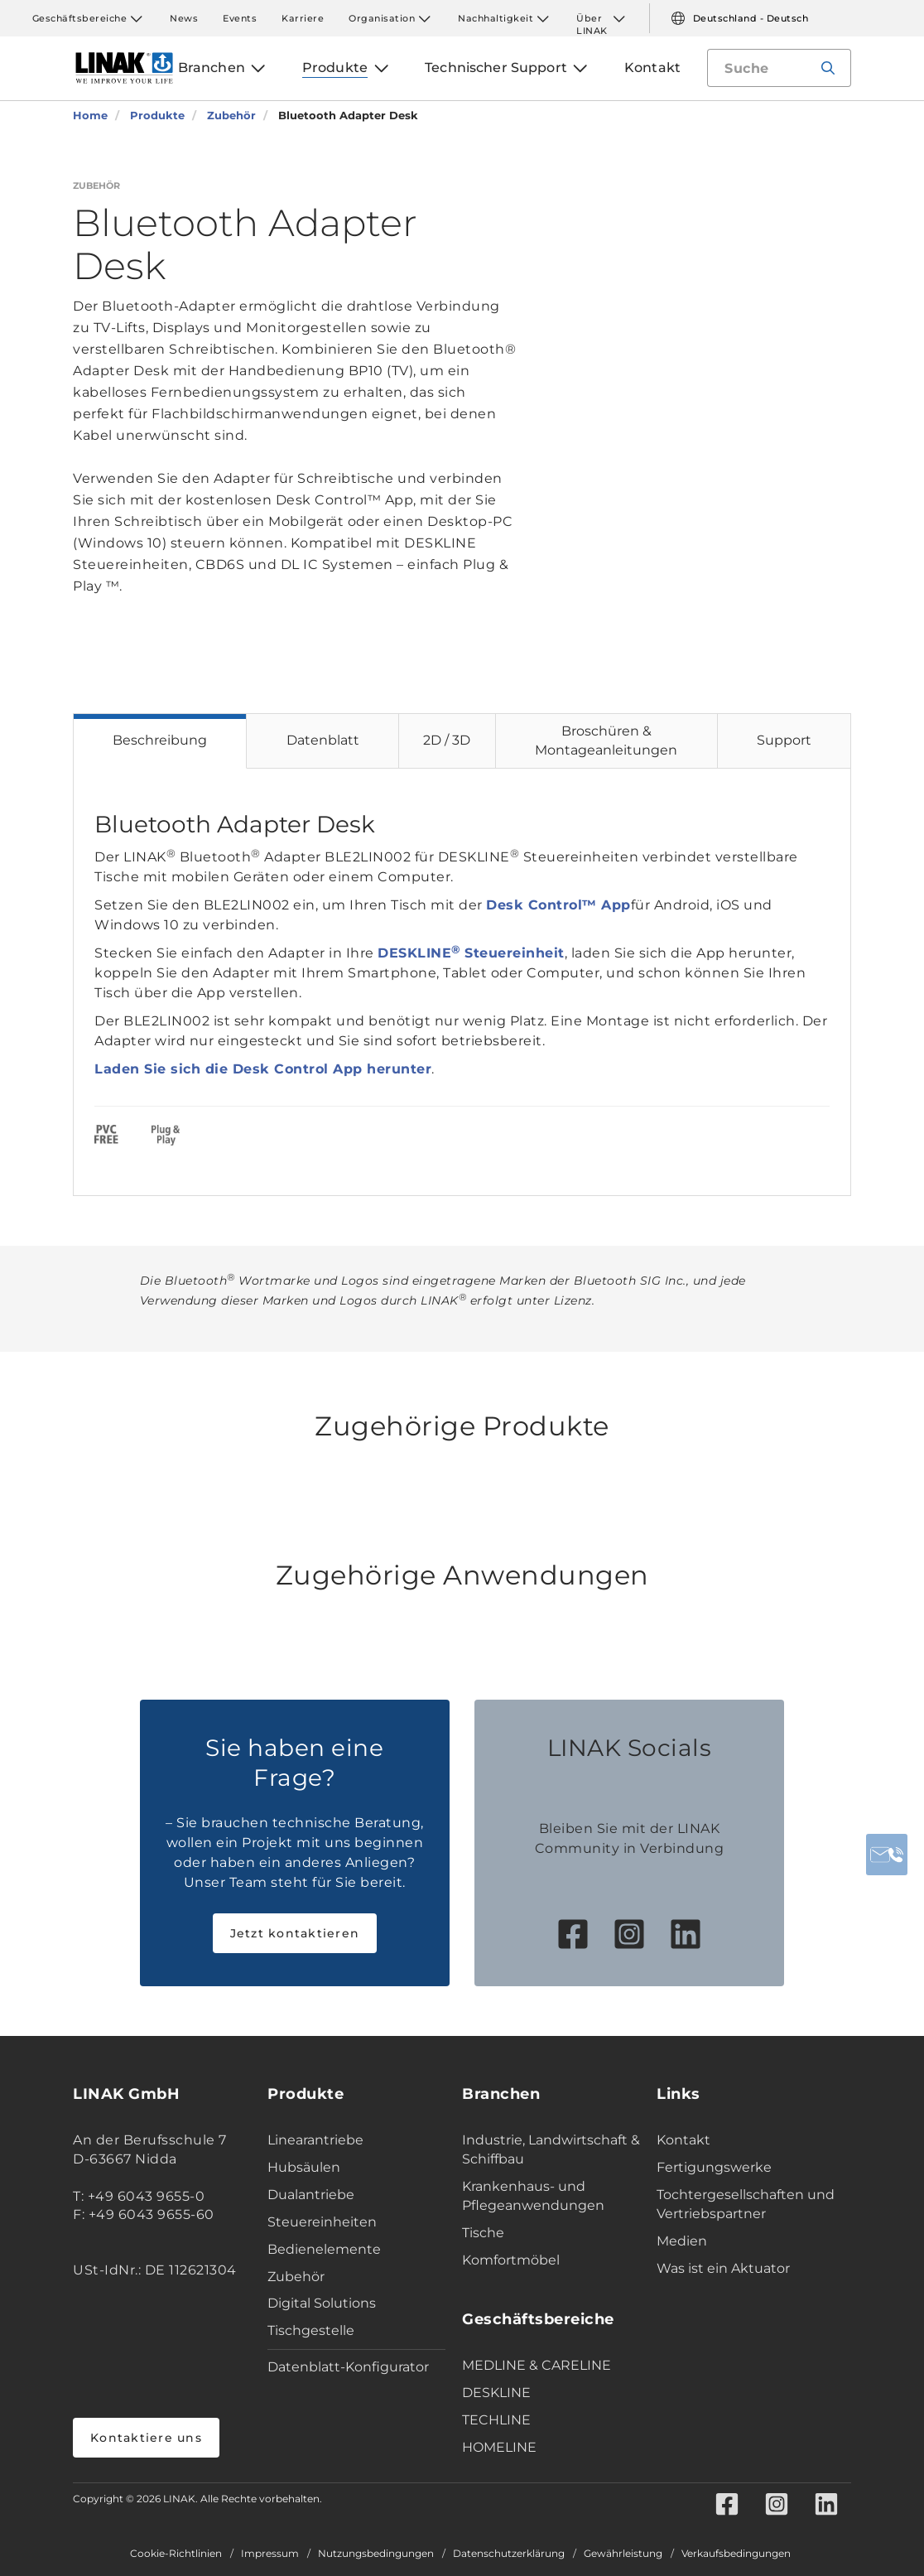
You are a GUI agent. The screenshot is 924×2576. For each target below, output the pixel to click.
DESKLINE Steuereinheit (471, 953)
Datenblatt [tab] (322, 740)
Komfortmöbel (511, 2260)
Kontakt (683, 2140)
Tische (483, 2233)
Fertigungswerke (714, 2167)
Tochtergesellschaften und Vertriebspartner (746, 2204)
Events (240, 18)
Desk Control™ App (558, 905)
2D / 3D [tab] (446, 740)
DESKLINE (496, 2392)
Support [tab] (784, 740)
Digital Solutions (321, 2303)
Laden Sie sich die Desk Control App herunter (262, 1069)
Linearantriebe (315, 2140)
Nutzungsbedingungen (376, 2553)
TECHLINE (496, 2420)
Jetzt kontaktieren (295, 1933)
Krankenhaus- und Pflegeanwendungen (533, 2195)
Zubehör (296, 2276)
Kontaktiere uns (146, 2437)
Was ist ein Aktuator (723, 2268)
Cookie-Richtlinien (176, 2553)
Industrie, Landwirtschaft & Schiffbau (551, 2149)
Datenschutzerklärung (509, 2553)
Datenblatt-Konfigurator (348, 2367)
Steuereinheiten (322, 2222)
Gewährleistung (623, 2553)
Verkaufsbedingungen (736, 2553)
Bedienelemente (324, 2249)
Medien (682, 2241)
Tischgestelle (310, 2330)
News (184, 18)
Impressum (270, 2553)
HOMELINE (499, 2447)
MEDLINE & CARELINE (536, 2365)
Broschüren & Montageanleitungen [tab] (606, 740)
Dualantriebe (310, 2194)
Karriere (303, 18)
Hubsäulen (303, 2167)
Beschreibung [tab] (160, 740)
